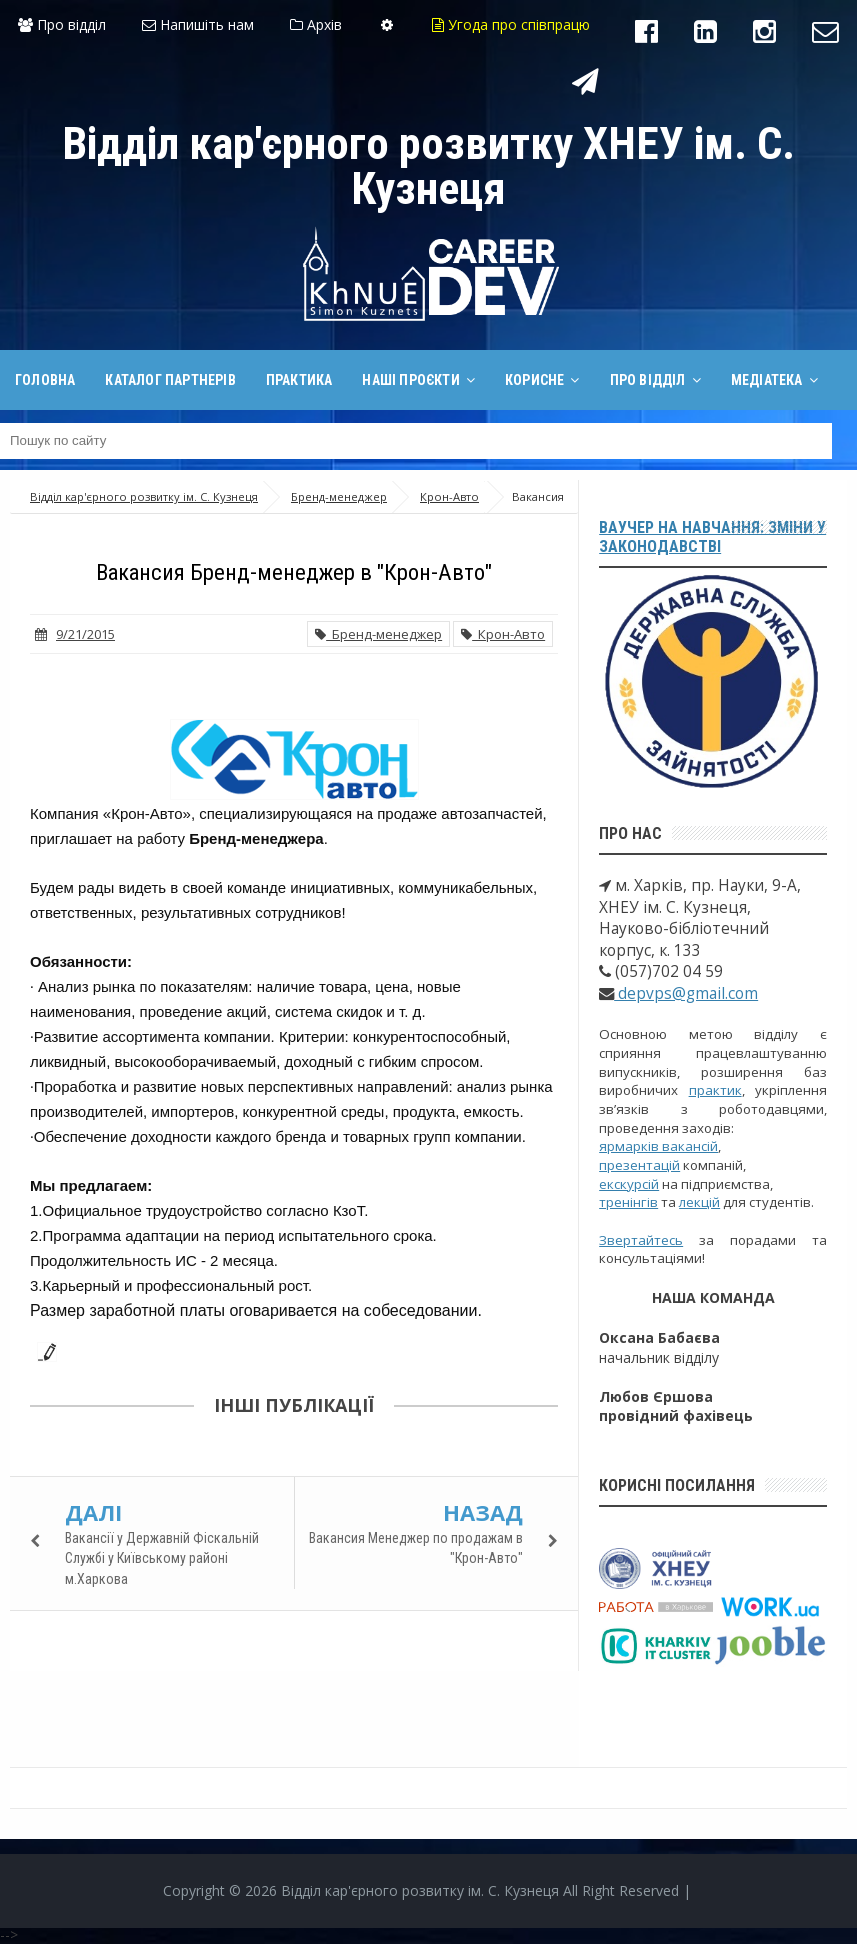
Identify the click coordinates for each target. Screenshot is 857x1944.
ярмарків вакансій (658, 1146)
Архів (316, 24)
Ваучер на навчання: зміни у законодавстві (712, 537)
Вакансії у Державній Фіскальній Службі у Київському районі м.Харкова (162, 1558)
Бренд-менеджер (378, 634)
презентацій (639, 1165)
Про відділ (62, 24)
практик (715, 1090)
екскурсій (629, 1184)
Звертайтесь (641, 1240)
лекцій (699, 1202)
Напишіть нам (198, 24)
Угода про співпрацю (511, 24)
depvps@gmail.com (686, 993)
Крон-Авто (503, 634)
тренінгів (628, 1202)
